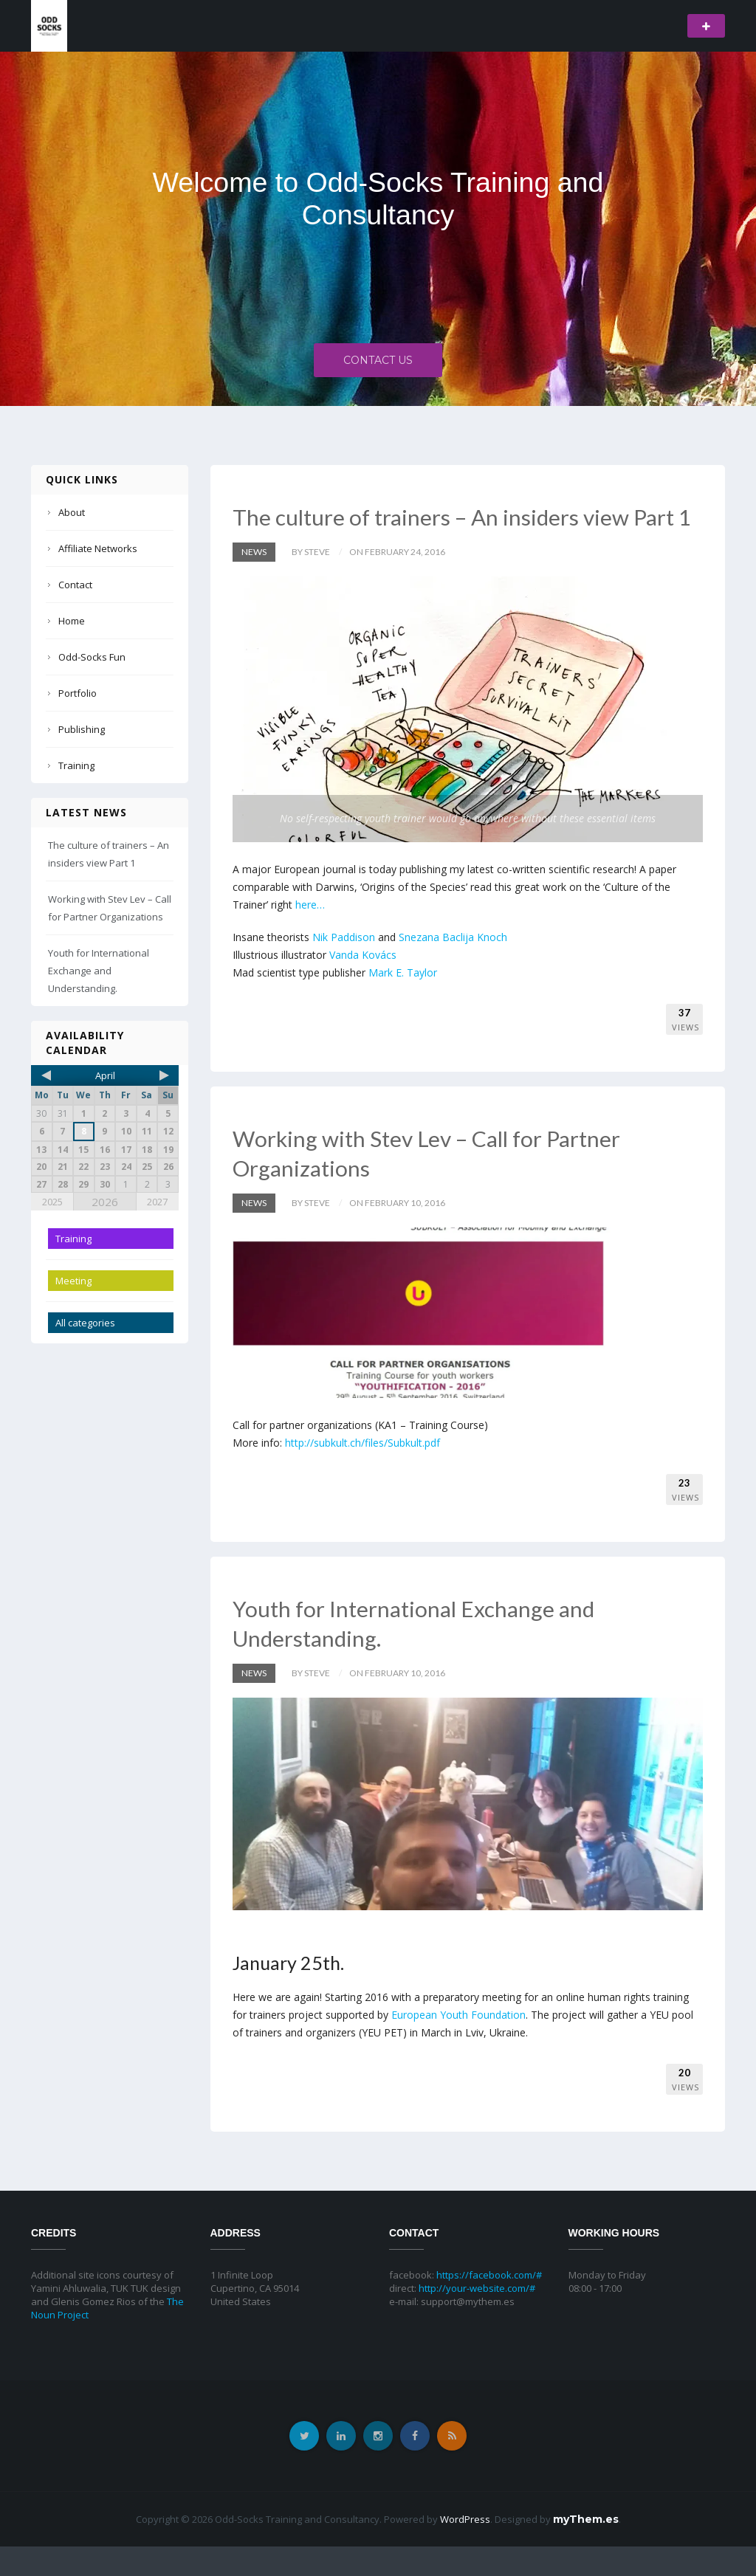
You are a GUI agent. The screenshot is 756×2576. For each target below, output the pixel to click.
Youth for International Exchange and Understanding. (98, 970)
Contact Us (378, 364)
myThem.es (586, 2548)
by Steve (311, 581)
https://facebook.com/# (489, 2304)
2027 (157, 1201)
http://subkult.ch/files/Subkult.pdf (362, 1472)
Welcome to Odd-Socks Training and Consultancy (378, 199)
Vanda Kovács (362, 984)
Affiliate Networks (97, 548)
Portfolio (77, 693)
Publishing (81, 729)
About (71, 512)
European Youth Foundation (458, 2044)
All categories (85, 1322)
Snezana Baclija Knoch (453, 967)
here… (310, 934)
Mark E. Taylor (402, 1002)
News (254, 581)
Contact (75, 584)
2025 (52, 1201)
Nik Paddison (343, 967)
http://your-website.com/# (477, 2317)
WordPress (465, 2548)
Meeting (73, 1280)
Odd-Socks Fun (92, 657)
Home (71, 620)
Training (76, 765)
